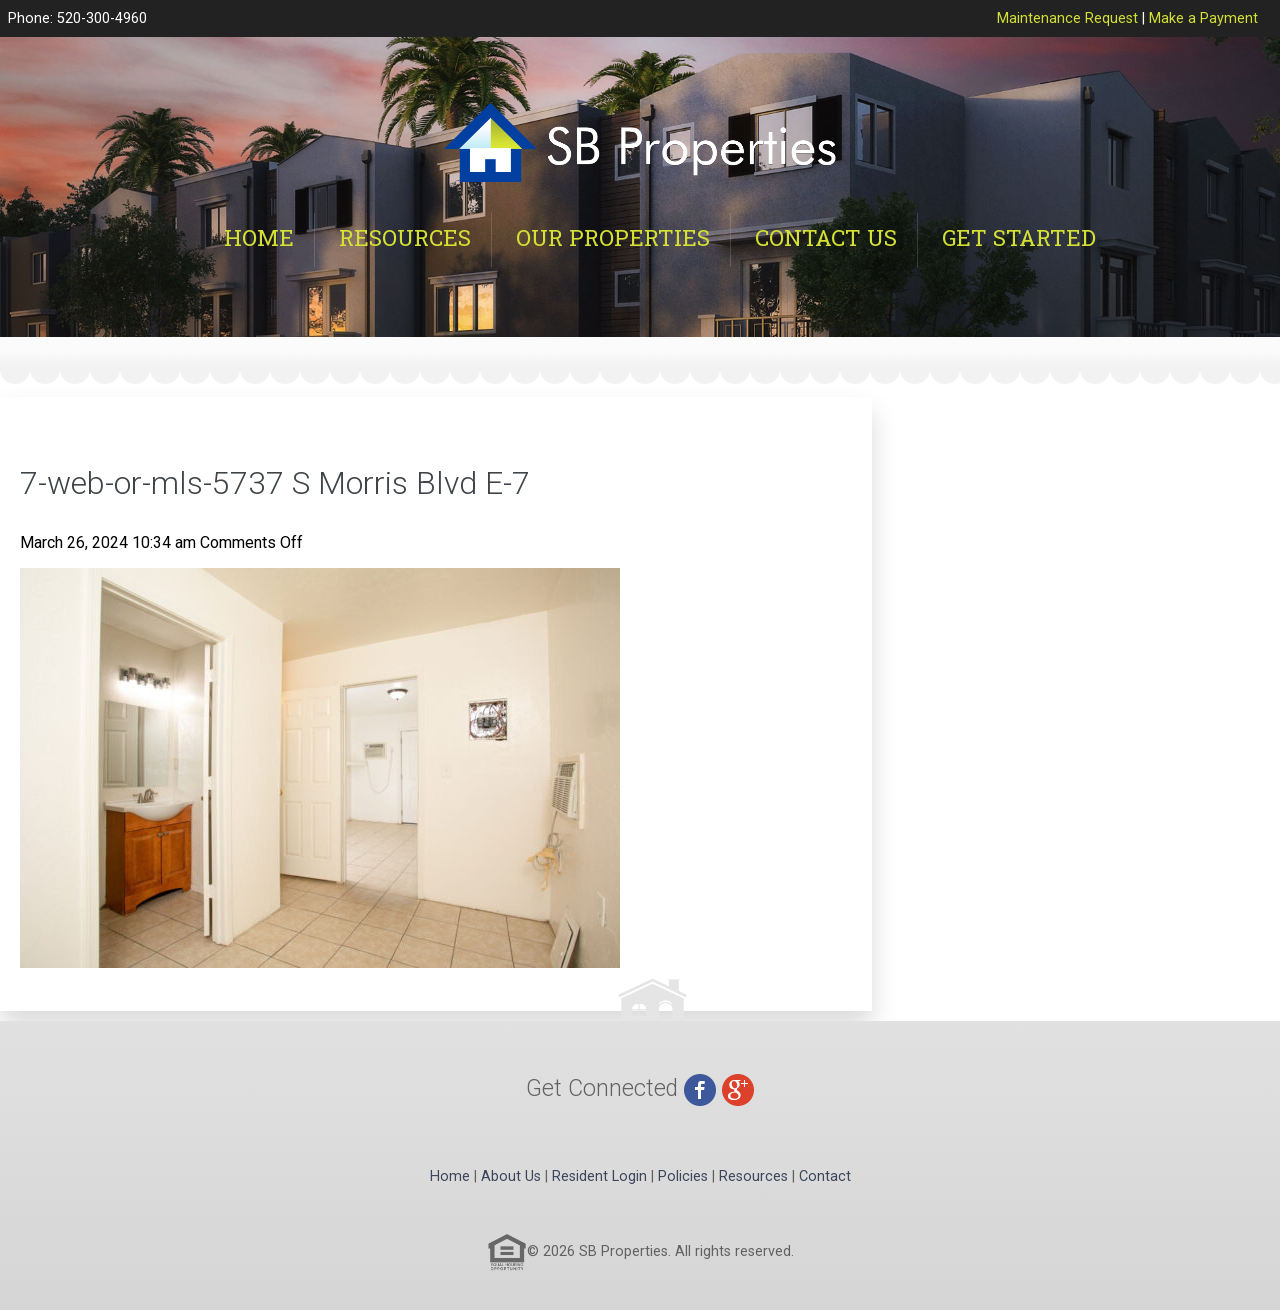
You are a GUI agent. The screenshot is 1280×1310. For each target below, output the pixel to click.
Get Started (1019, 237)
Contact (825, 1176)
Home (259, 237)
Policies (683, 1176)
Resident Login (599, 1176)
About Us (511, 1176)
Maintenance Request (1067, 18)
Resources (405, 237)
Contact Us (826, 237)
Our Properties (613, 237)
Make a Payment (1203, 18)
